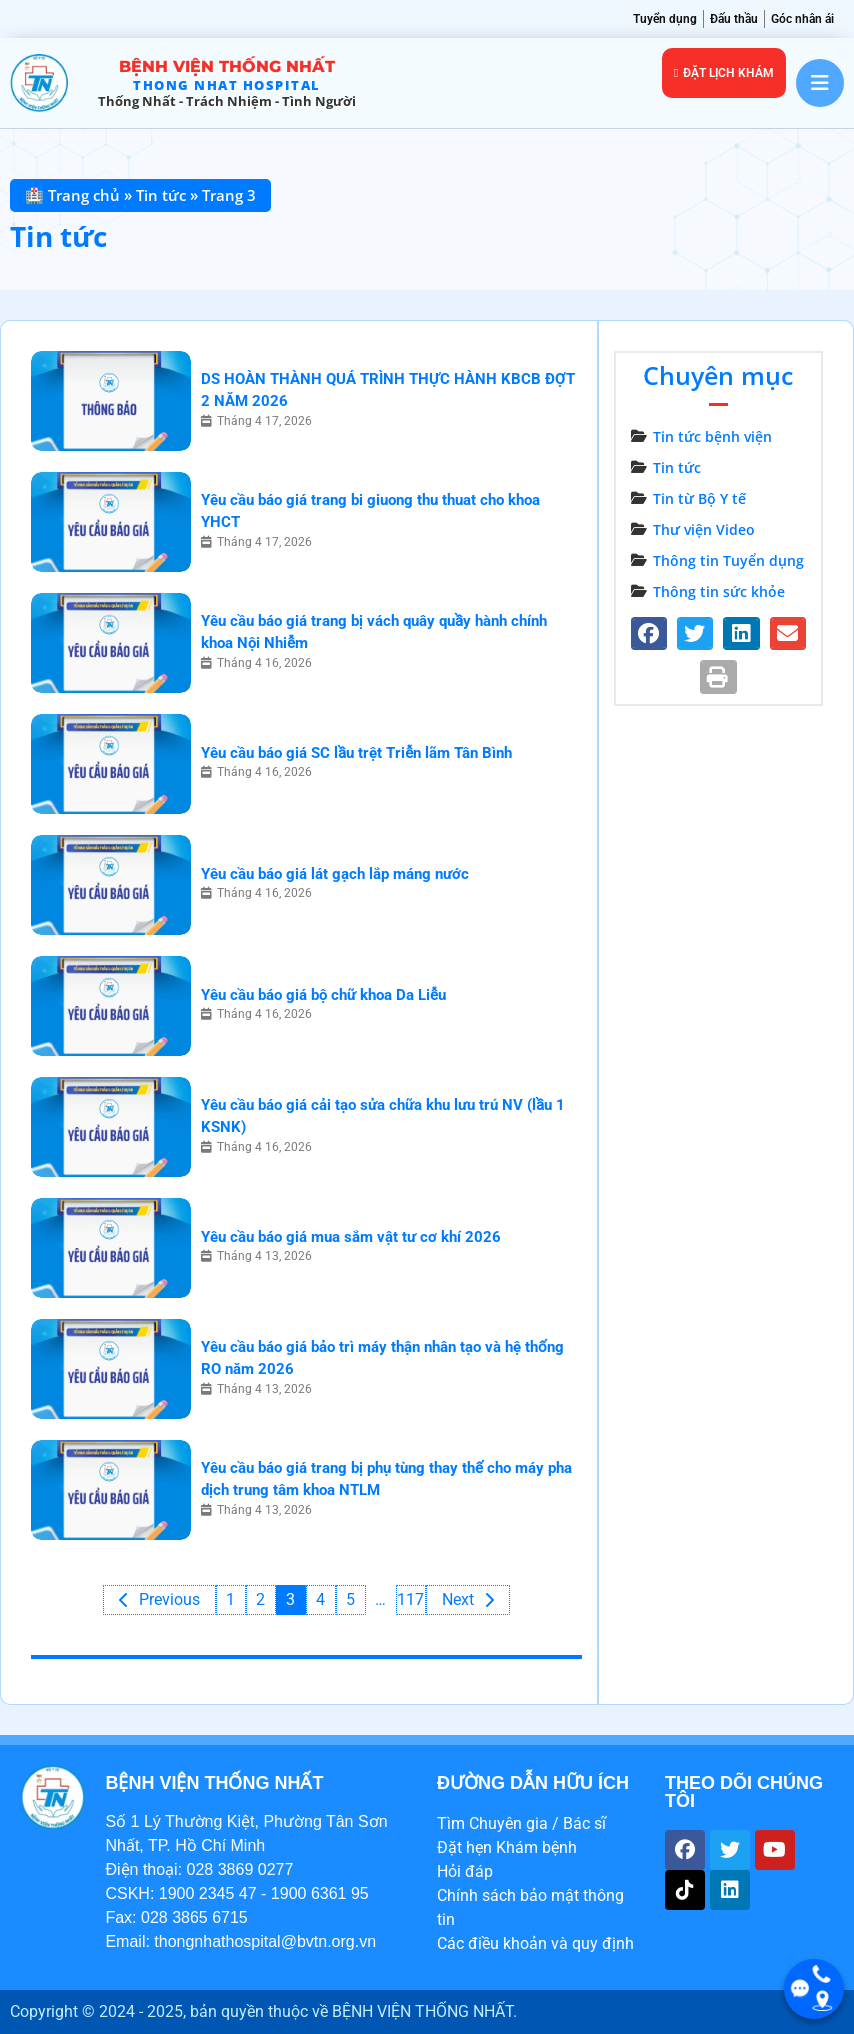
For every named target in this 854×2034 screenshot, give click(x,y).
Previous (169, 1599)
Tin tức (161, 195)
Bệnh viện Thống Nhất (227, 66)
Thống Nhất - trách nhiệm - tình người (227, 101)
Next (458, 1599)
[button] (648, 634)
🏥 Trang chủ (72, 195)
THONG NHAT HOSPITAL (227, 85)
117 (411, 1599)
